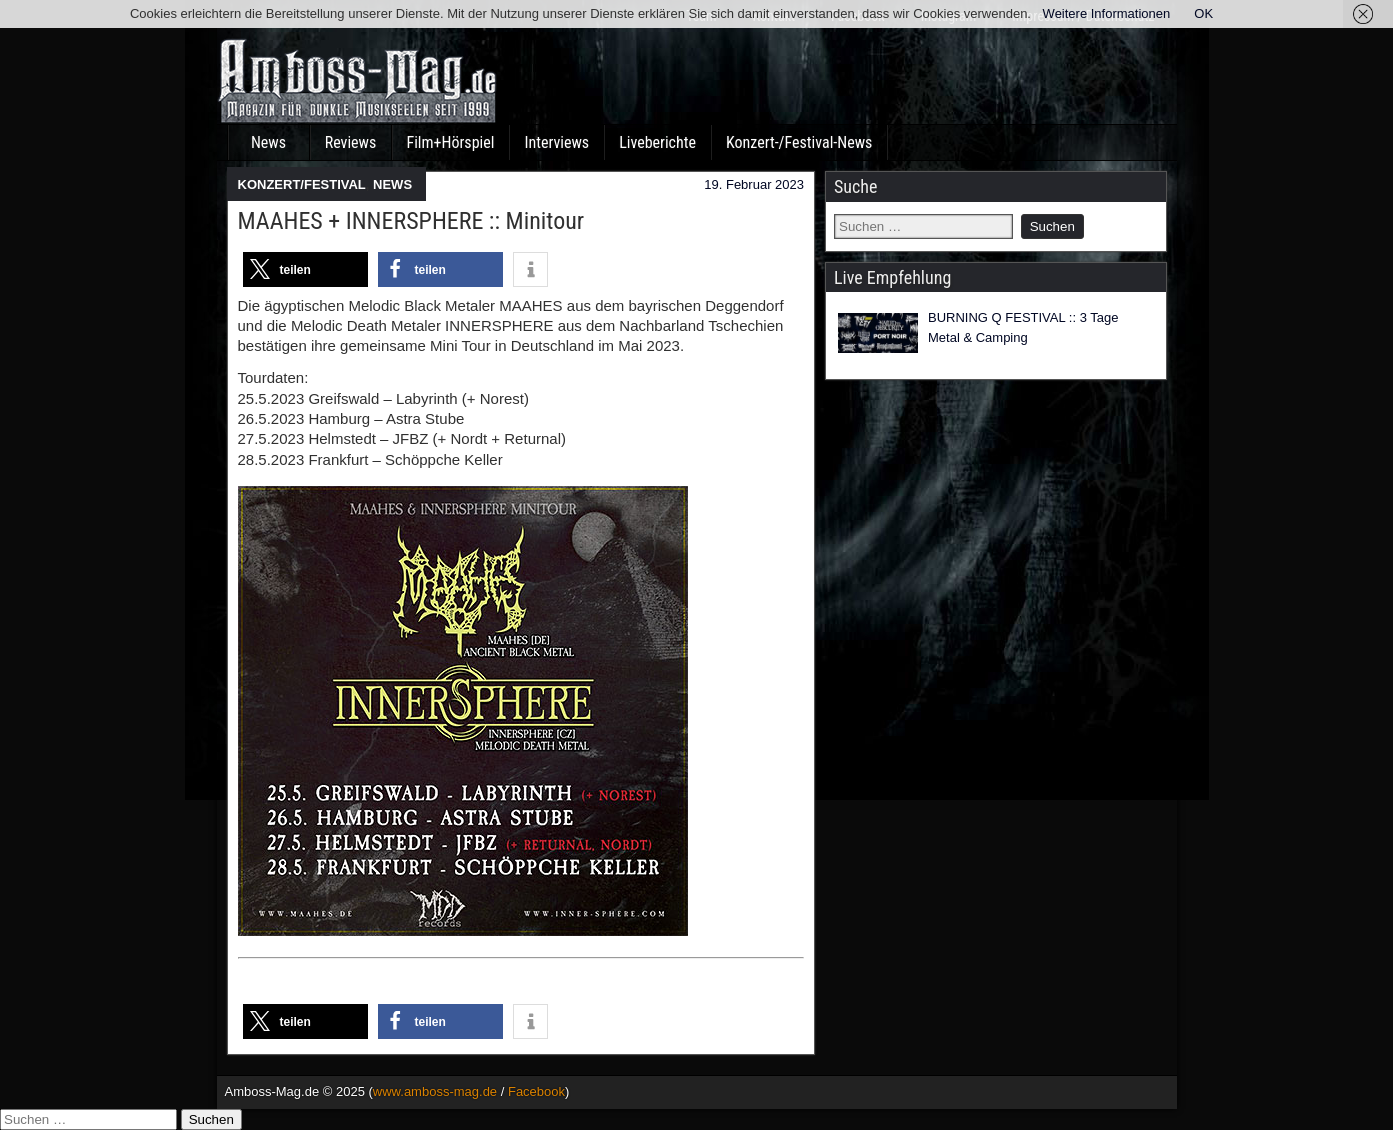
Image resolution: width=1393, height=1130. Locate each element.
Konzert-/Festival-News (799, 142)
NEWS (392, 184)
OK (1203, 13)
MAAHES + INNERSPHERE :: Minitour (411, 221)
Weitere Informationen (1107, 13)
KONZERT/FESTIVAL (302, 184)
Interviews (556, 142)
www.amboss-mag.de (435, 1091)
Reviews (351, 142)
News (268, 142)
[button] (305, 269)
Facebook (536, 1091)
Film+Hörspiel (451, 142)
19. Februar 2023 (754, 184)
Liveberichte (657, 142)
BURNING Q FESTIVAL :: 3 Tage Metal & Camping (1023, 327)
